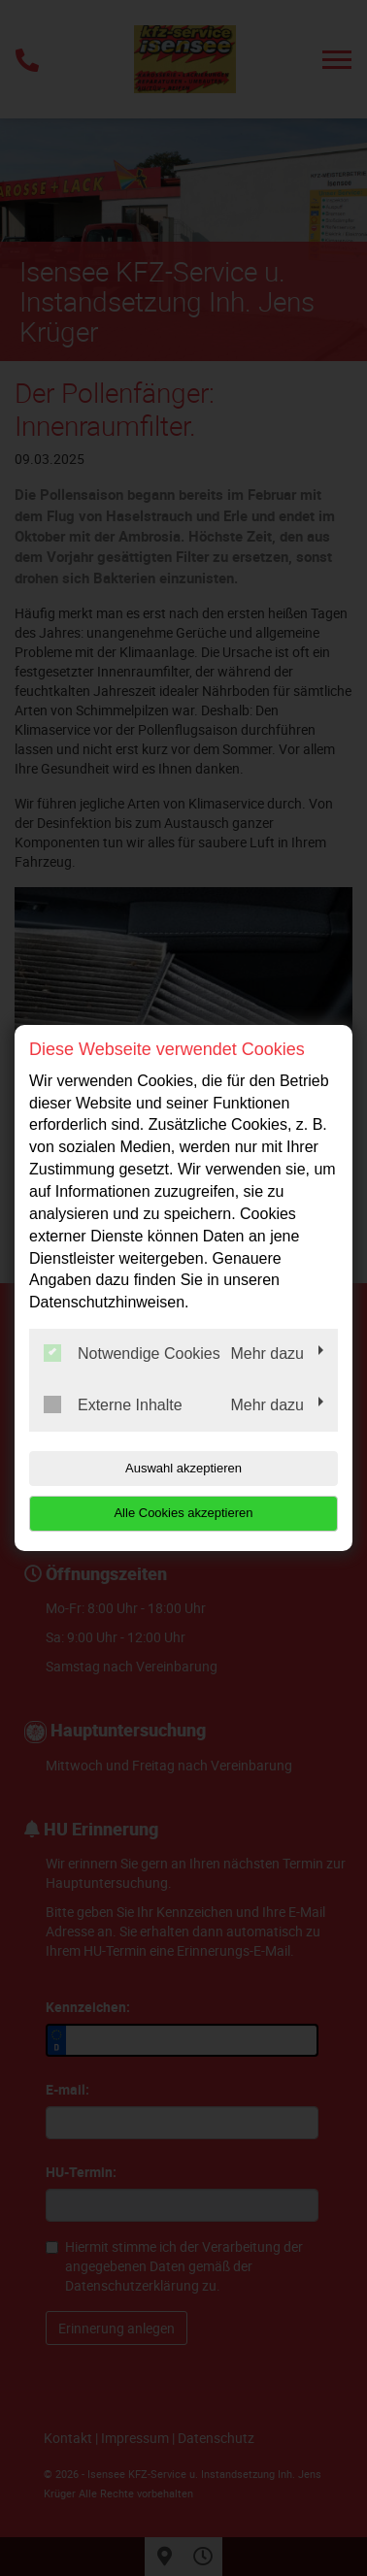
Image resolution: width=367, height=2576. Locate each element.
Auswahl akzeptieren (183, 1468)
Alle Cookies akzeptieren (183, 1512)
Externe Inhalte (113, 1404)
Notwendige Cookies (132, 1353)
